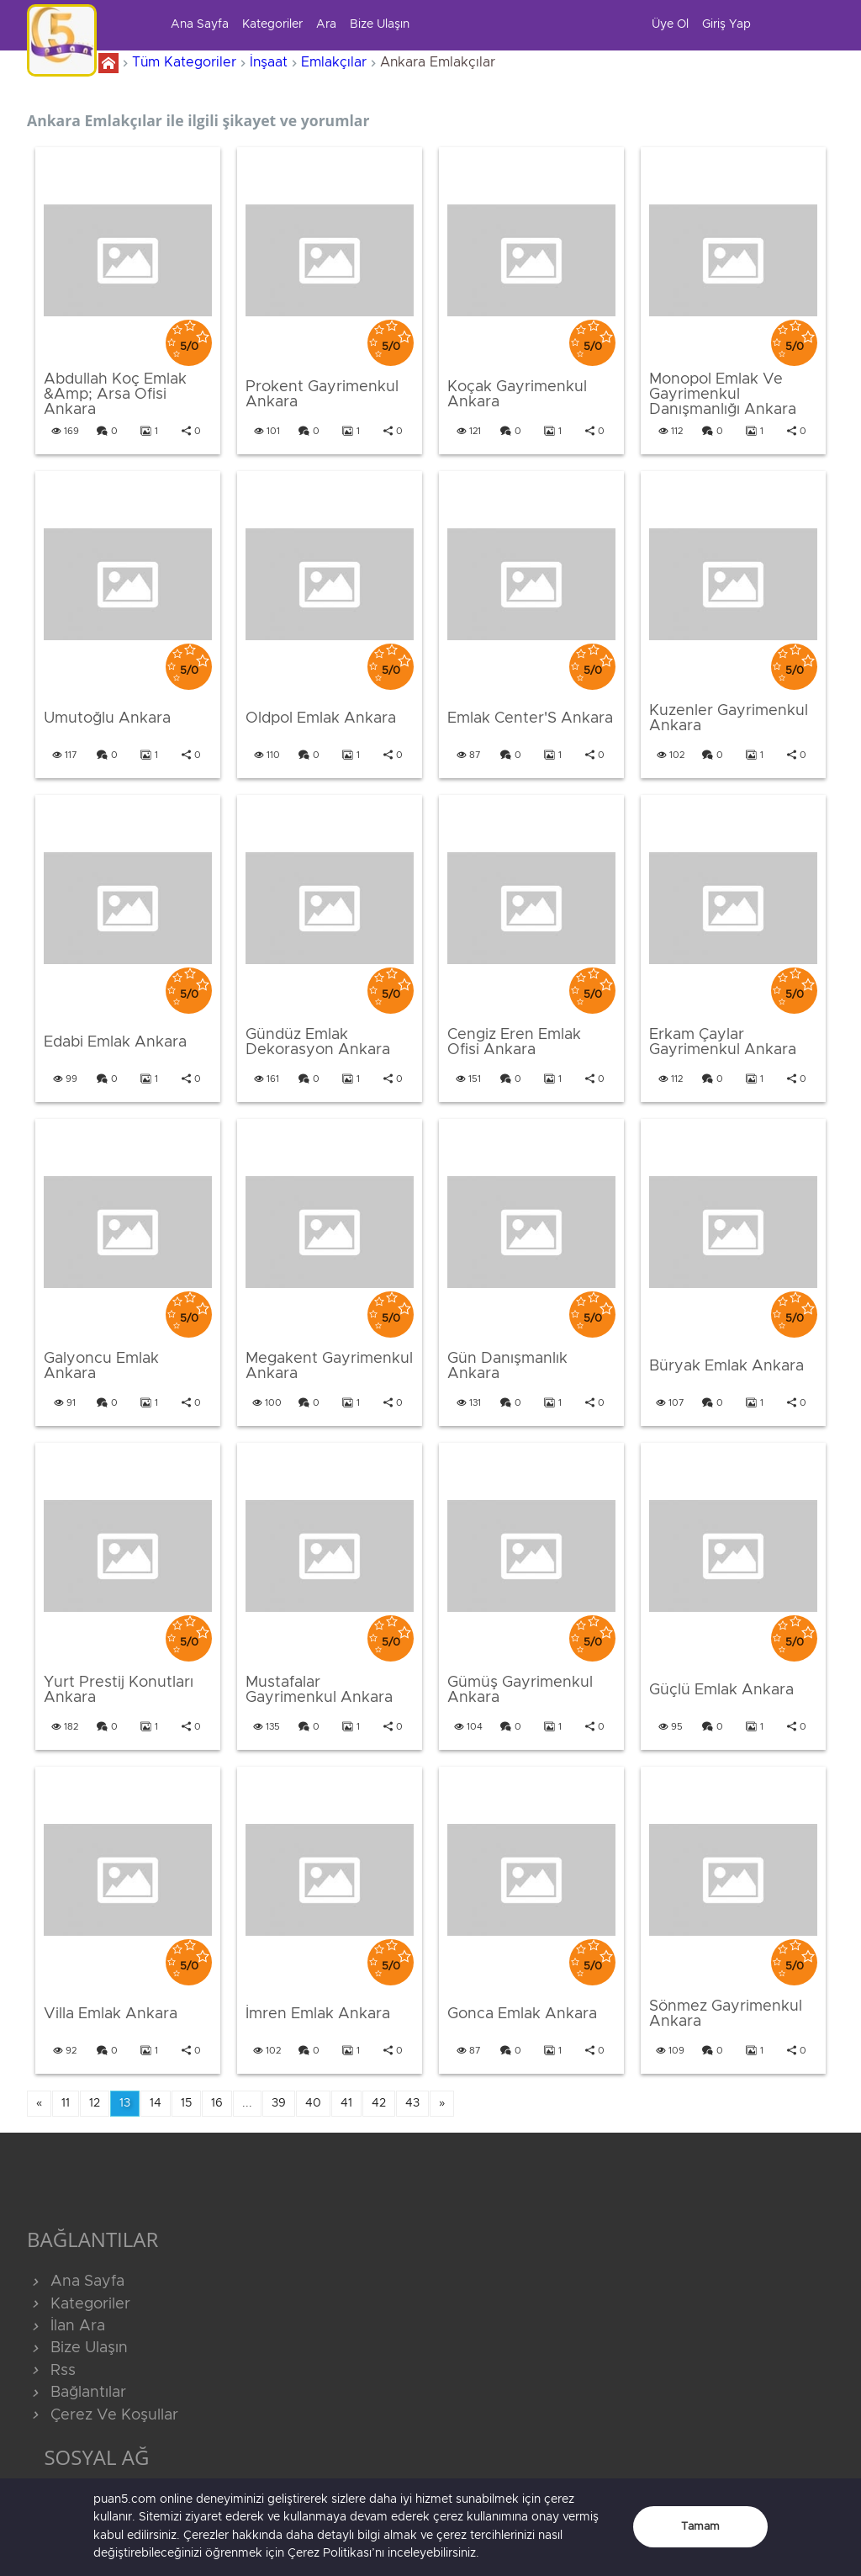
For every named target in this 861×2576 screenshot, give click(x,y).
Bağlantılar (76, 2392)
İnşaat (269, 62)
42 (379, 2103)
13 (124, 2103)
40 (313, 2103)
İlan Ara (66, 2326)
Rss (51, 2370)
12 (94, 2103)
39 (279, 2103)
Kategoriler (272, 24)
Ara (326, 24)
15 (186, 2103)
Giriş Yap (726, 24)
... (247, 2103)
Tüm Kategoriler (184, 62)
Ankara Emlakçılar (437, 62)
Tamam (700, 2526)
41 (346, 2103)
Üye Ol (670, 24)
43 (412, 2103)
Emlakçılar (334, 62)
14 (155, 2103)
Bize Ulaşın (379, 24)
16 (217, 2103)
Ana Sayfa (200, 24)
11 (65, 2103)
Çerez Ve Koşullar (102, 2415)
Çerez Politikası (330, 2553)
